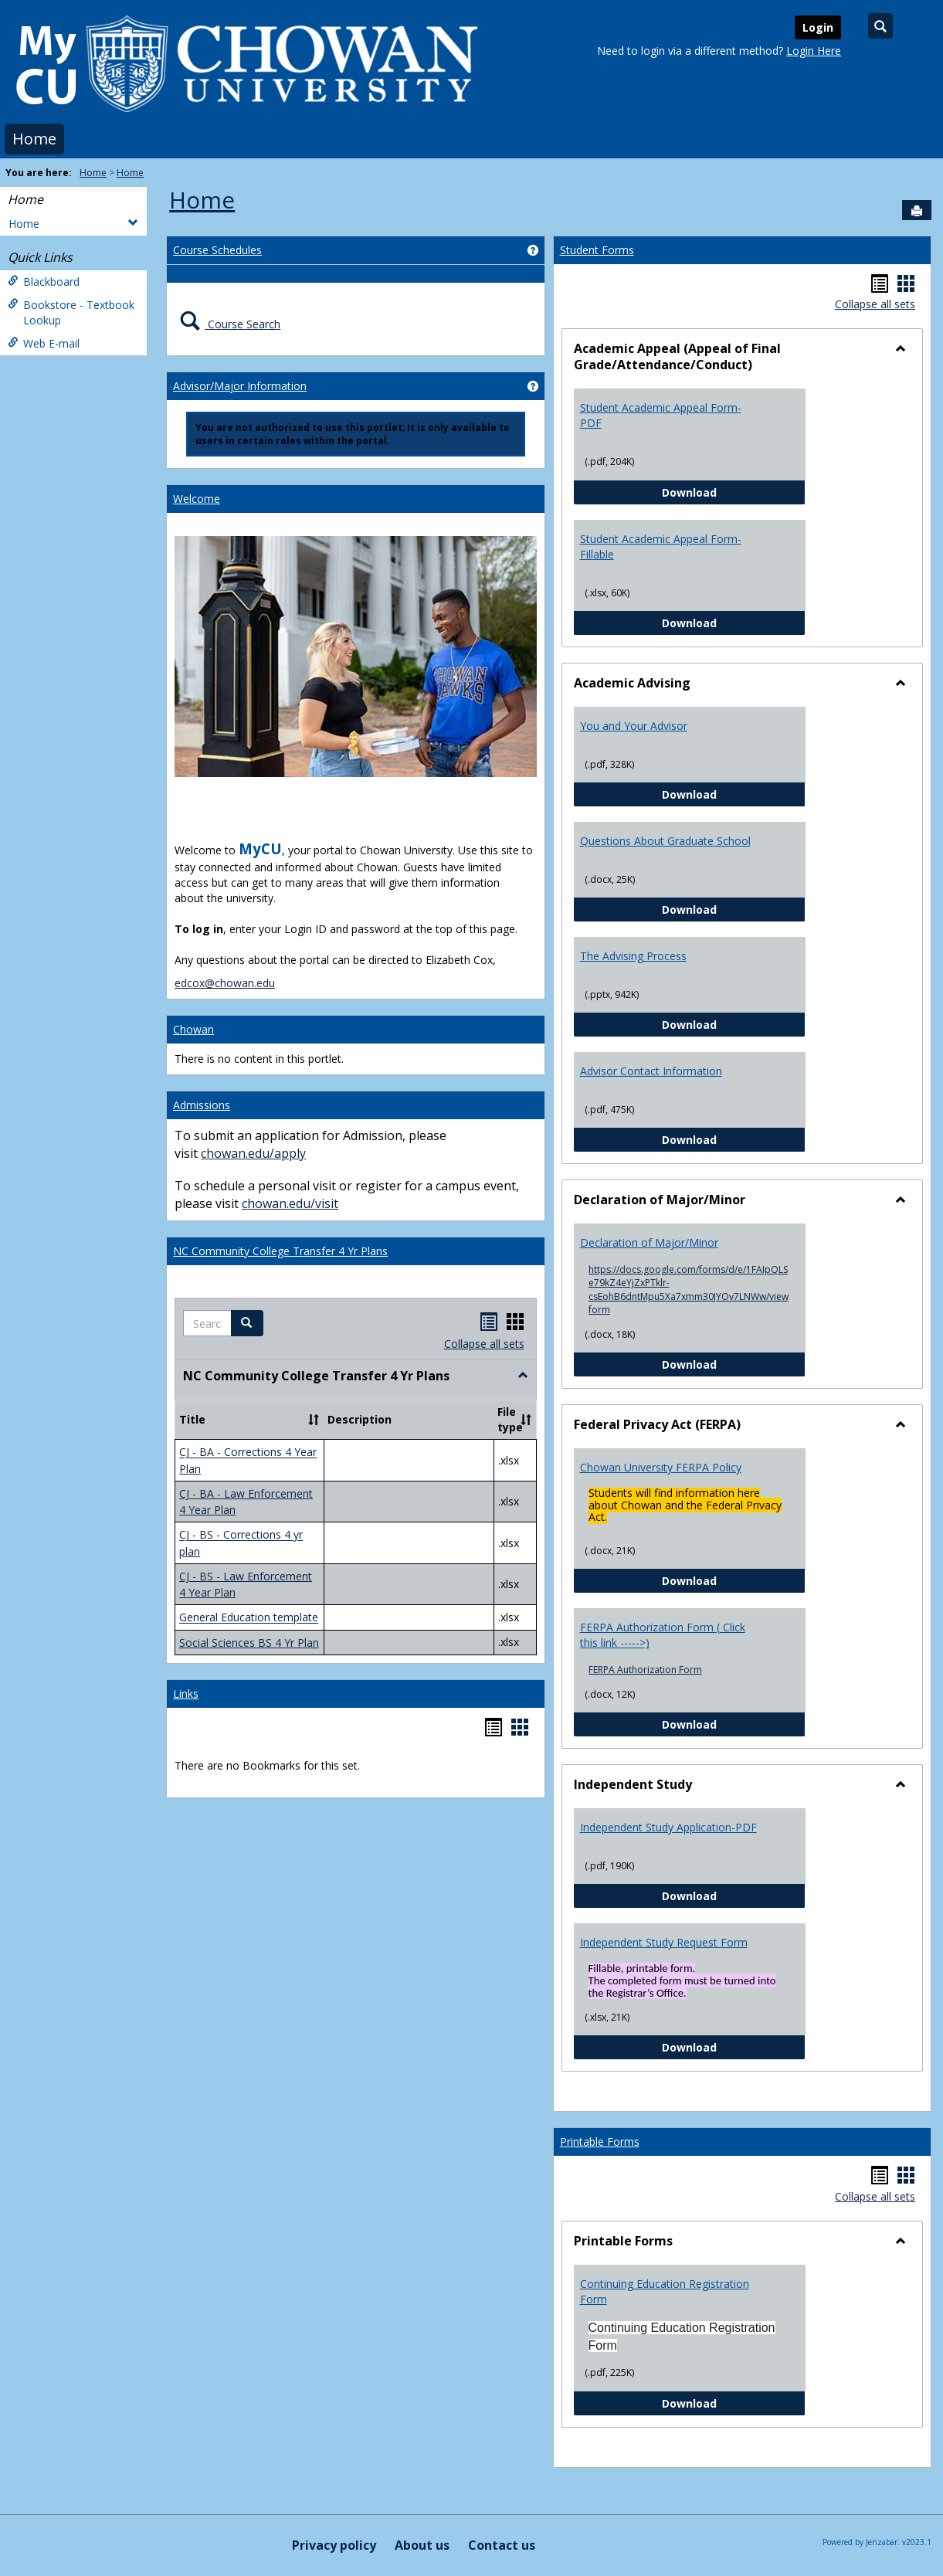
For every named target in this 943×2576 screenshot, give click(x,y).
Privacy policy (334, 2545)
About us (422, 2545)
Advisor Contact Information (651, 1071)
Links (185, 1693)
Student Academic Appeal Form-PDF (660, 415)
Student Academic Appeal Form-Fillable (660, 546)
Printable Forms (599, 2141)
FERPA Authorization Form (645, 1669)
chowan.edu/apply (253, 1153)
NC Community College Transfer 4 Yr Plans (280, 1251)
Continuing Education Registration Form (664, 2291)
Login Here (813, 50)
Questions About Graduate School (665, 840)
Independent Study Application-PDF (668, 1827)
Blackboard (44, 281)
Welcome (196, 498)
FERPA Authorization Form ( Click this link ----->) (662, 1635)
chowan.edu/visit (290, 1203)
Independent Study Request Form (664, 1942)
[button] (247, 1323)
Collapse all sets (484, 1343)
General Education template (248, 1617)
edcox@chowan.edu (225, 983)
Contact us (501, 2545)
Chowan (193, 1029)
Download (734, 492)
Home (34, 138)
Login (817, 27)
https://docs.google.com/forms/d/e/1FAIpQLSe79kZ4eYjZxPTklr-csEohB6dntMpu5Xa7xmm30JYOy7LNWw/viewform (689, 1289)
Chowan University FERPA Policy (660, 1467)
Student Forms (597, 250)
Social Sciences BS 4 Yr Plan (249, 1642)
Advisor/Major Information (240, 385)
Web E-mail (44, 343)
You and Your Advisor (633, 725)
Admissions (201, 1105)
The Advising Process (633, 956)
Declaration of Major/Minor (649, 1242)
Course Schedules (217, 250)
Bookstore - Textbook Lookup (71, 312)
